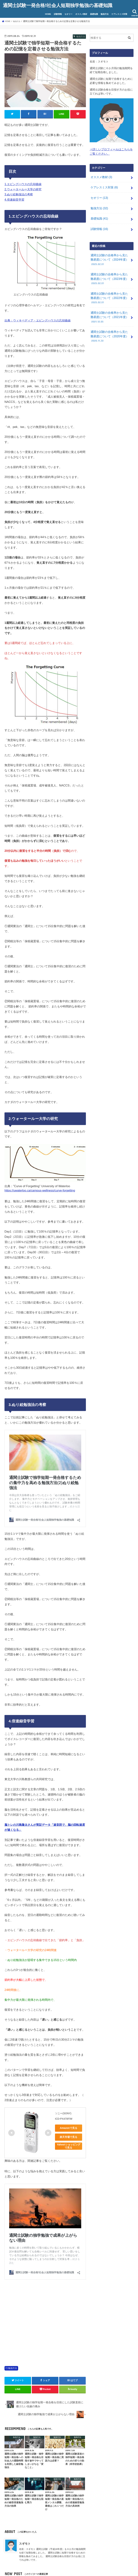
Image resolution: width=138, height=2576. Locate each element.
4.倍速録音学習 (14, 199)
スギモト (25, 2543)
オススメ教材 (81, 14)
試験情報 (58, 14)
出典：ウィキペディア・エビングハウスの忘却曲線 (37, 320)
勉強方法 (105, 14)
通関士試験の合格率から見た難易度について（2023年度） (109, 270)
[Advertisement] (45, 2319)
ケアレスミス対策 (119, 14)
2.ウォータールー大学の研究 (23, 189)
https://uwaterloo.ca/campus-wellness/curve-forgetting (39, 1190)
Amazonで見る (80, 2127)
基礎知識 (94, 14)
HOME (48, 14)
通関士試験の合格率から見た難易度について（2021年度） (109, 305)
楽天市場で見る (80, 2136)
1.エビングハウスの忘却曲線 (23, 183)
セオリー (68, 14)
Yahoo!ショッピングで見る (80, 2145)
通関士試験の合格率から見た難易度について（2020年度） (109, 323)
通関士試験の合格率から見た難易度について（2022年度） (109, 288)
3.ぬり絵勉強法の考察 (18, 194)
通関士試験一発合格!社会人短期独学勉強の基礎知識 (57, 5)
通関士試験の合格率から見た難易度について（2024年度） (109, 252)
